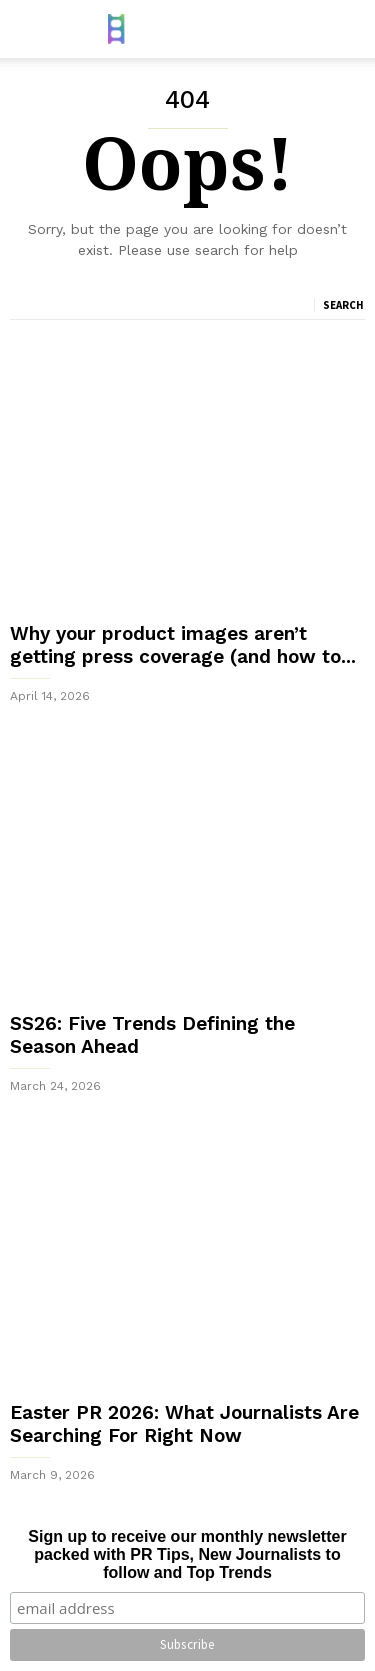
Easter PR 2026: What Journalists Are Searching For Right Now (184, 1424)
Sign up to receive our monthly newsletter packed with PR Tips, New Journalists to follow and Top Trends (187, 1554)
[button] (346, 29)
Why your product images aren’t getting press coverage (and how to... (183, 645)
